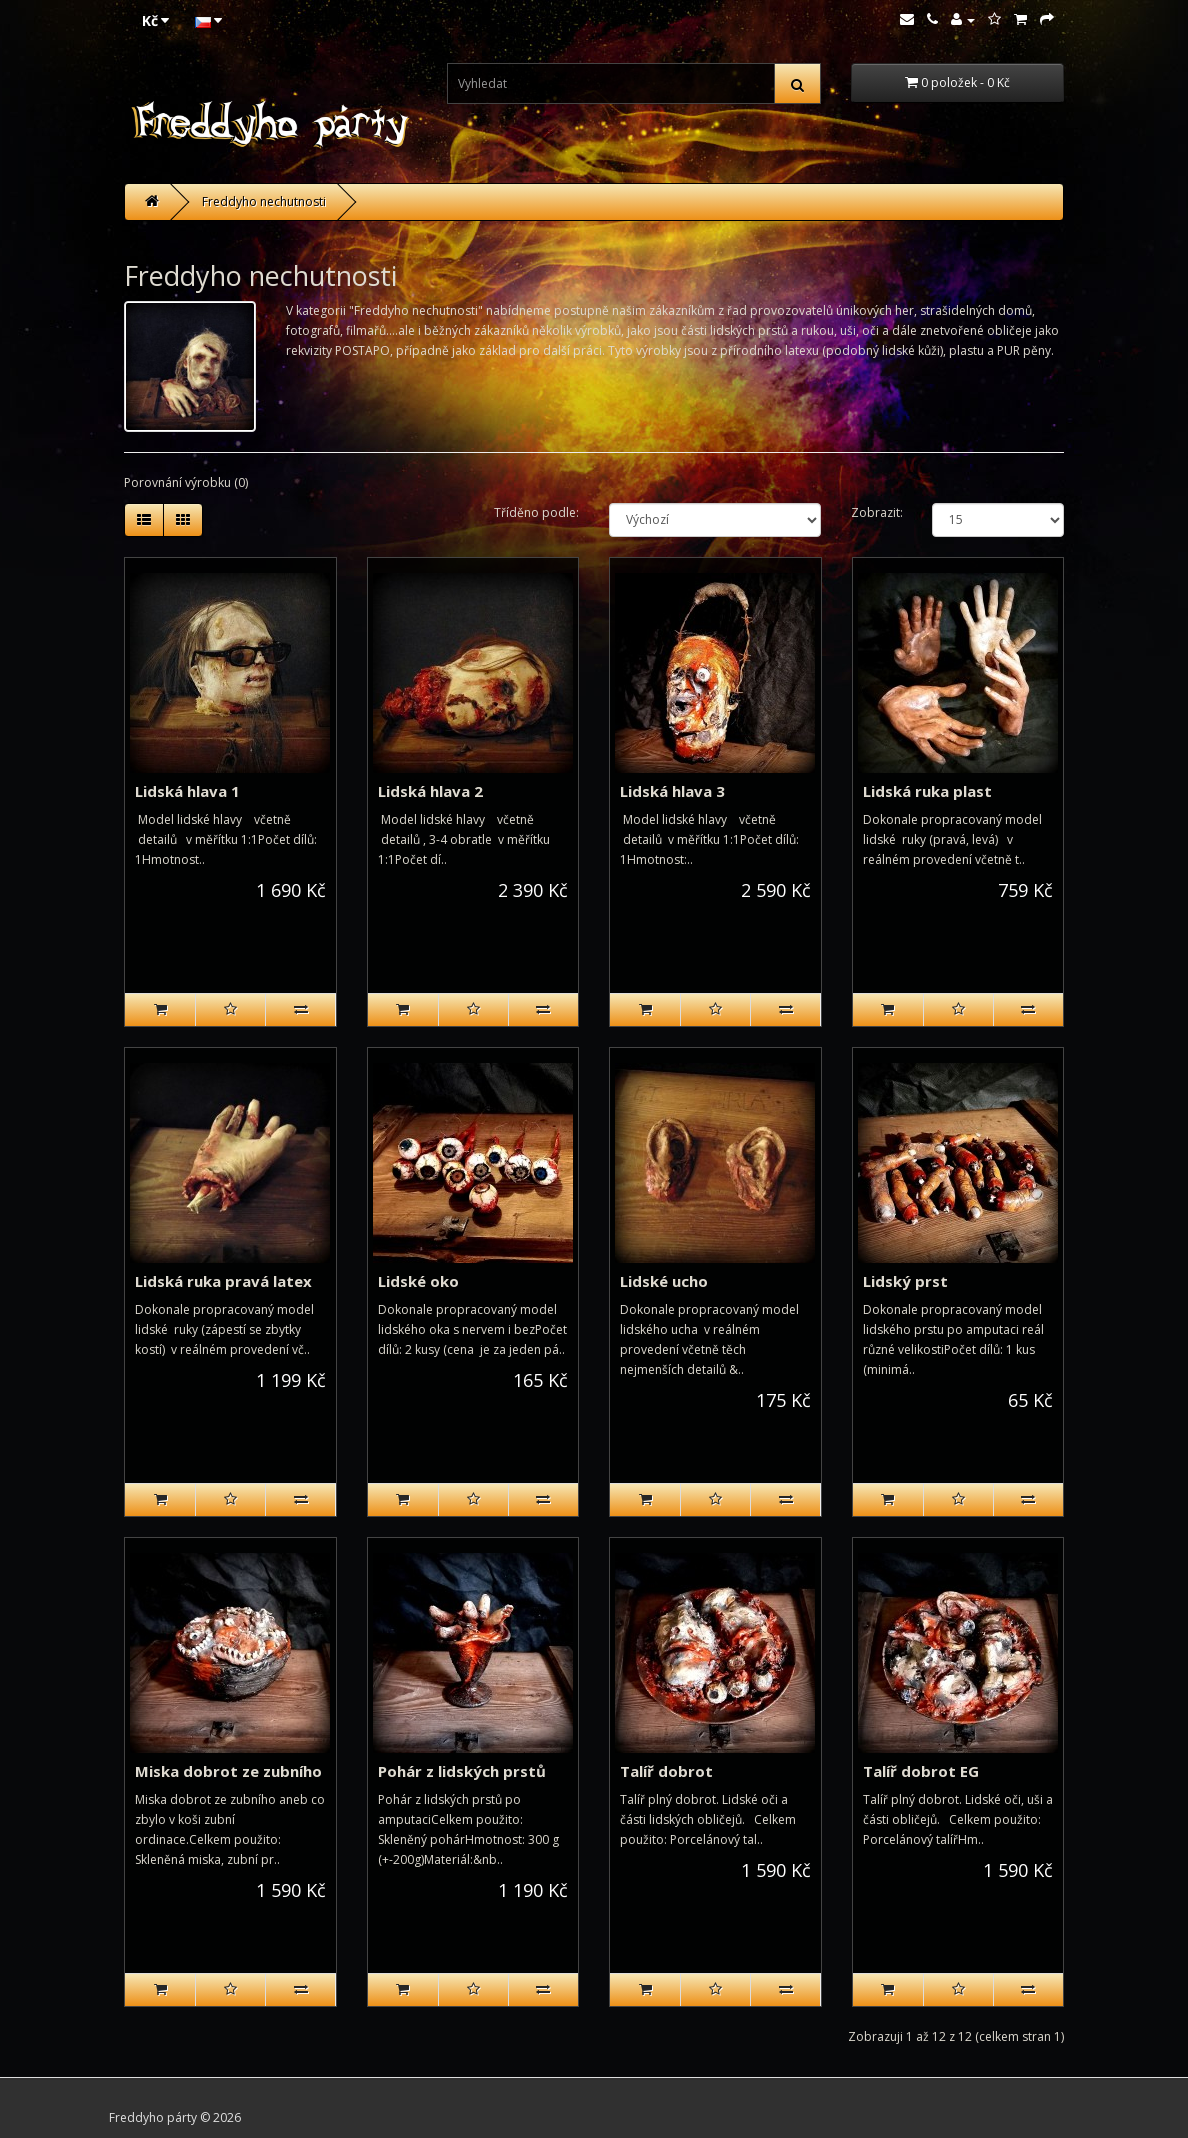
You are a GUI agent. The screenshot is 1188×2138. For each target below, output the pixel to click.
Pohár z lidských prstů (462, 1771)
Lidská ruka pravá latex (223, 1281)
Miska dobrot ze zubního (228, 1771)
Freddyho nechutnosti (264, 201)
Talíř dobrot (666, 1771)
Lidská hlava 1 (187, 791)
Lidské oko (418, 1281)
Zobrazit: (876, 512)
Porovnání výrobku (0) (186, 482)
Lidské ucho (664, 1281)
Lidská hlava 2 (430, 791)
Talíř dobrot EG (921, 1771)
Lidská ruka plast (927, 791)
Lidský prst (905, 1281)
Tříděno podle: (536, 512)
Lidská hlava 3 (672, 791)
